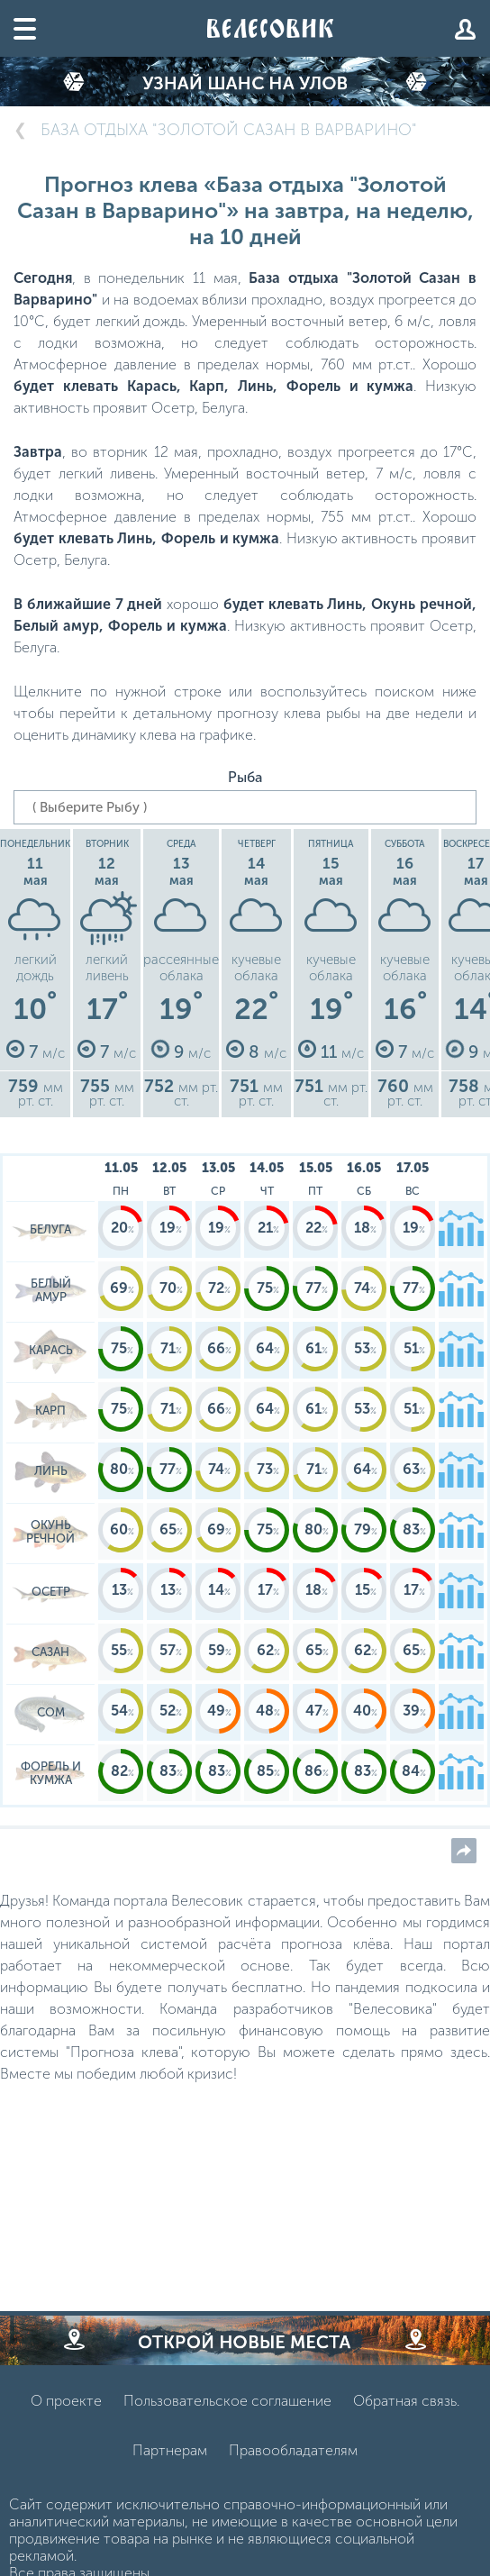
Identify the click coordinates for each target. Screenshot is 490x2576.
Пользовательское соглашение (227, 2400)
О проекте (66, 2400)
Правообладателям (293, 2450)
